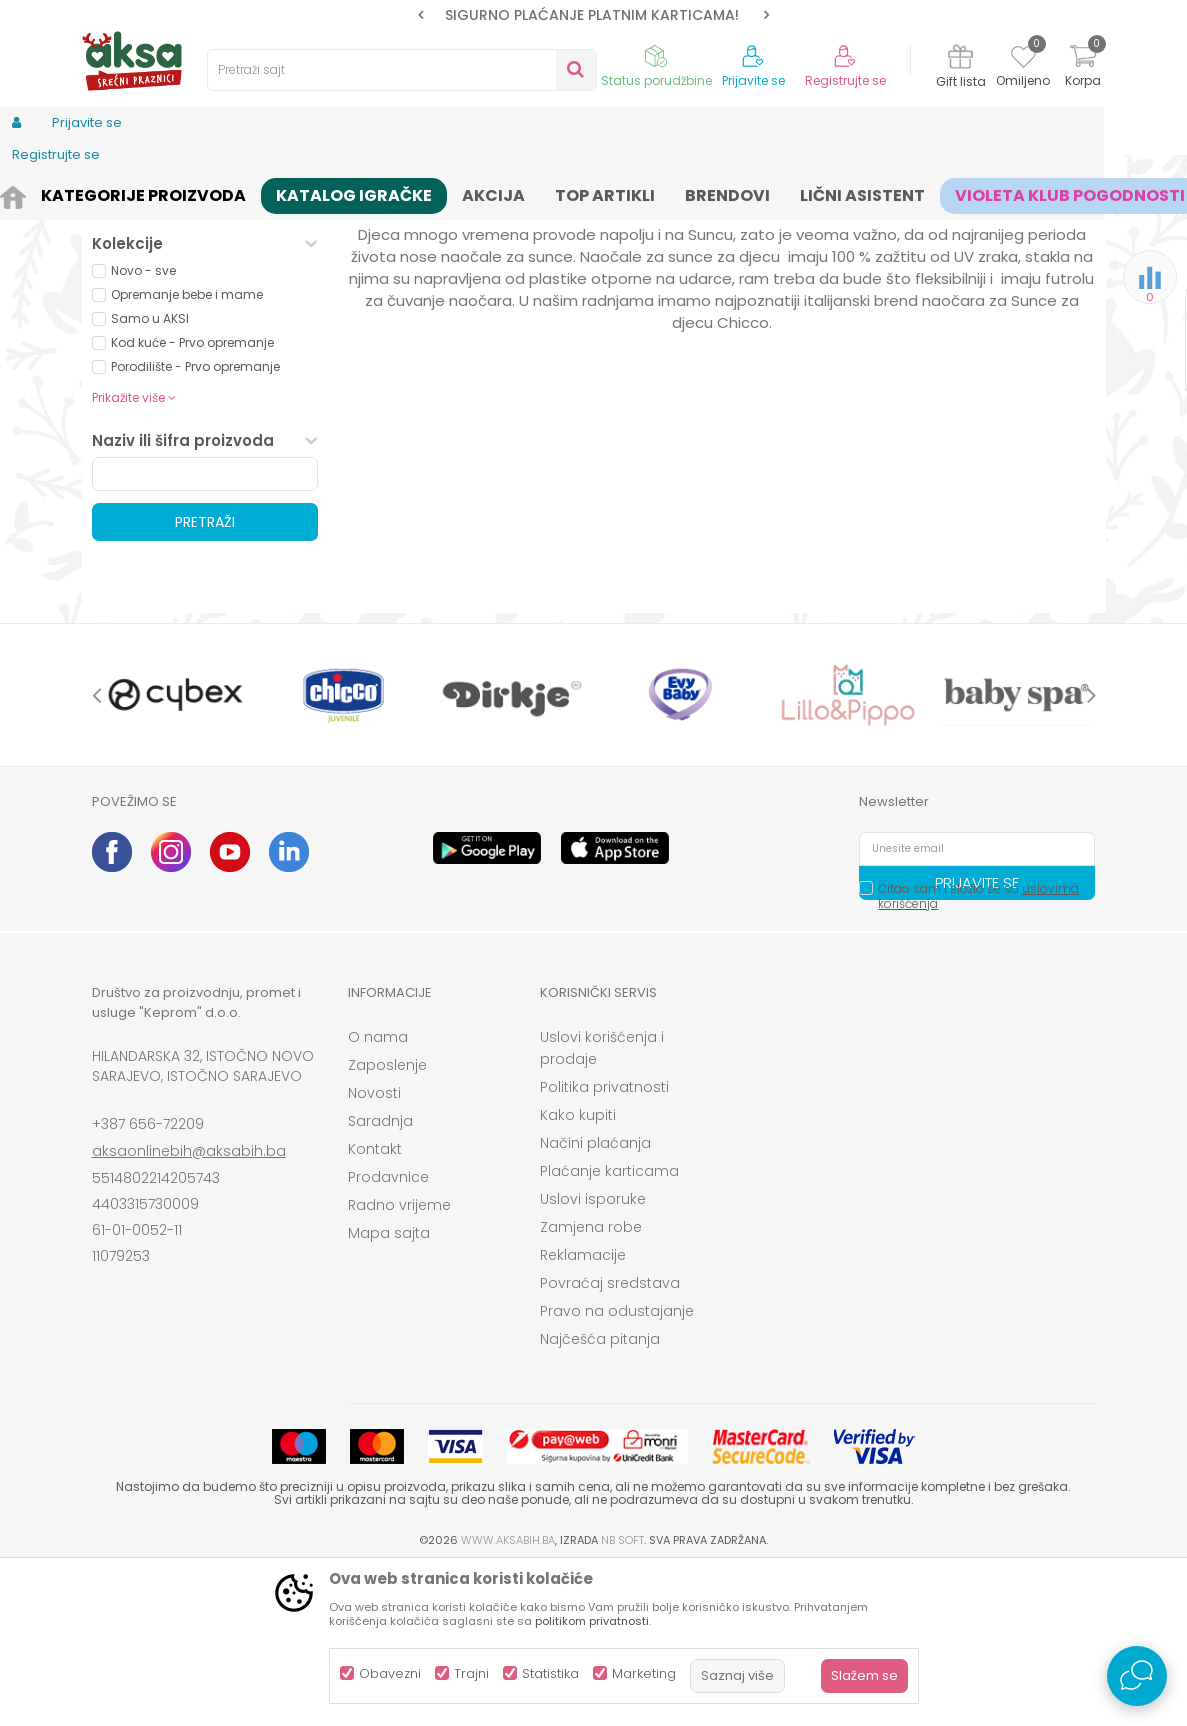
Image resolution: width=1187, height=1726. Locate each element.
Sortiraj (592, 225)
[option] (593, 15)
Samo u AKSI (150, 473)
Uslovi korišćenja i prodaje (602, 1203)
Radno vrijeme (399, 1360)
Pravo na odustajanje (617, 1466)
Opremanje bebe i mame (187, 449)
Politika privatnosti (604, 1242)
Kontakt (375, 1304)
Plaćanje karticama (609, 1326)
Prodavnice (388, 1332)
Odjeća (253, 192)
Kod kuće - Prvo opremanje (192, 497)
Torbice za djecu (164, 274)
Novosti (374, 1248)
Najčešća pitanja (600, 1494)
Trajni (471, 1673)
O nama (378, 1192)
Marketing (644, 1673)
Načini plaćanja (595, 1298)
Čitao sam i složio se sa (978, 1051)
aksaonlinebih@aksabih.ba (189, 1306)
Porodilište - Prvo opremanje (195, 521)
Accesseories (447, 192)
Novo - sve (143, 425)
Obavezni (390, 1673)
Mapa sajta (389, 1388)
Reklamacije (583, 1410)
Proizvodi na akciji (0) (198, 353)
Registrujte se (845, 81)
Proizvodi (188, 192)
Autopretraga (501, 225)
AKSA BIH (118, 192)
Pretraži (205, 677)
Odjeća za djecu (341, 192)
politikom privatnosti (592, 1621)
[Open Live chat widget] (1137, 1676)
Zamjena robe (591, 1382)
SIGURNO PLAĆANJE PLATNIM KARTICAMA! (592, 15)
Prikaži (881, 225)
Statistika (550, 1673)
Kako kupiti (578, 1270)
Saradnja (380, 1276)
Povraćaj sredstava (610, 1438)
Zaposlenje (387, 1220)
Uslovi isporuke (593, 1354)
